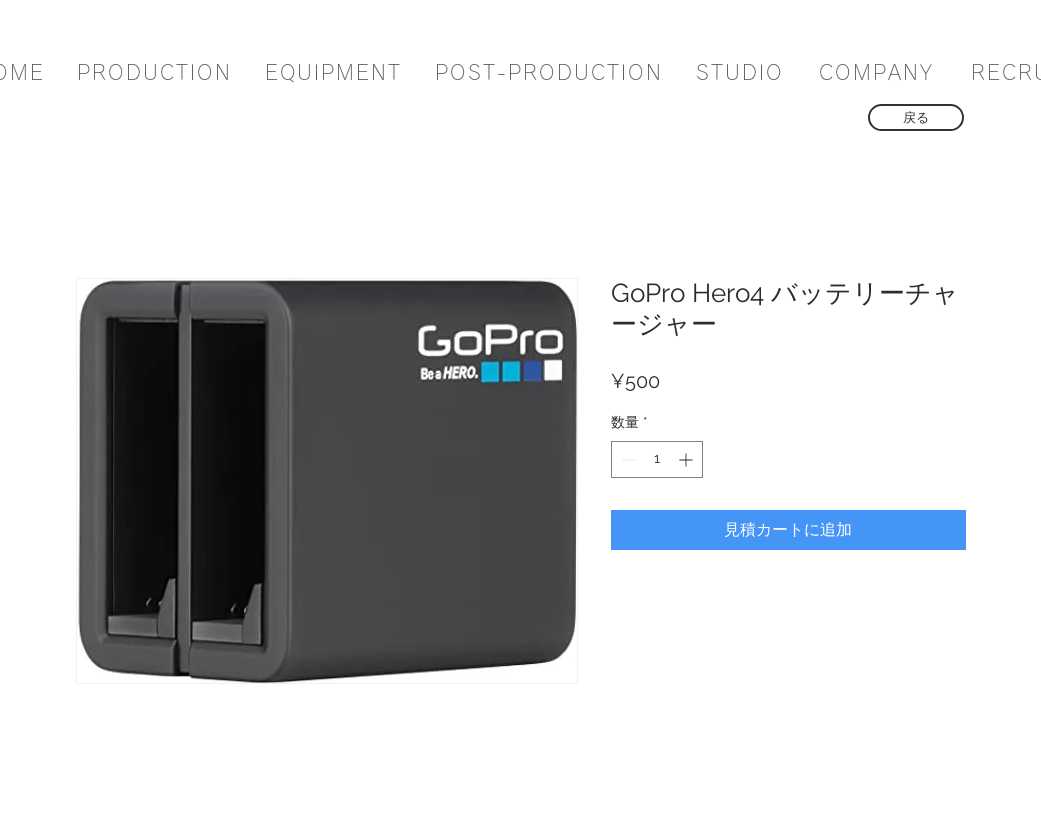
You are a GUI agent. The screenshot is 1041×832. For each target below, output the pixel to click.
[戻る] (916, 117)
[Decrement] (626, 459)
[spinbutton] (657, 459)
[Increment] (687, 459)
